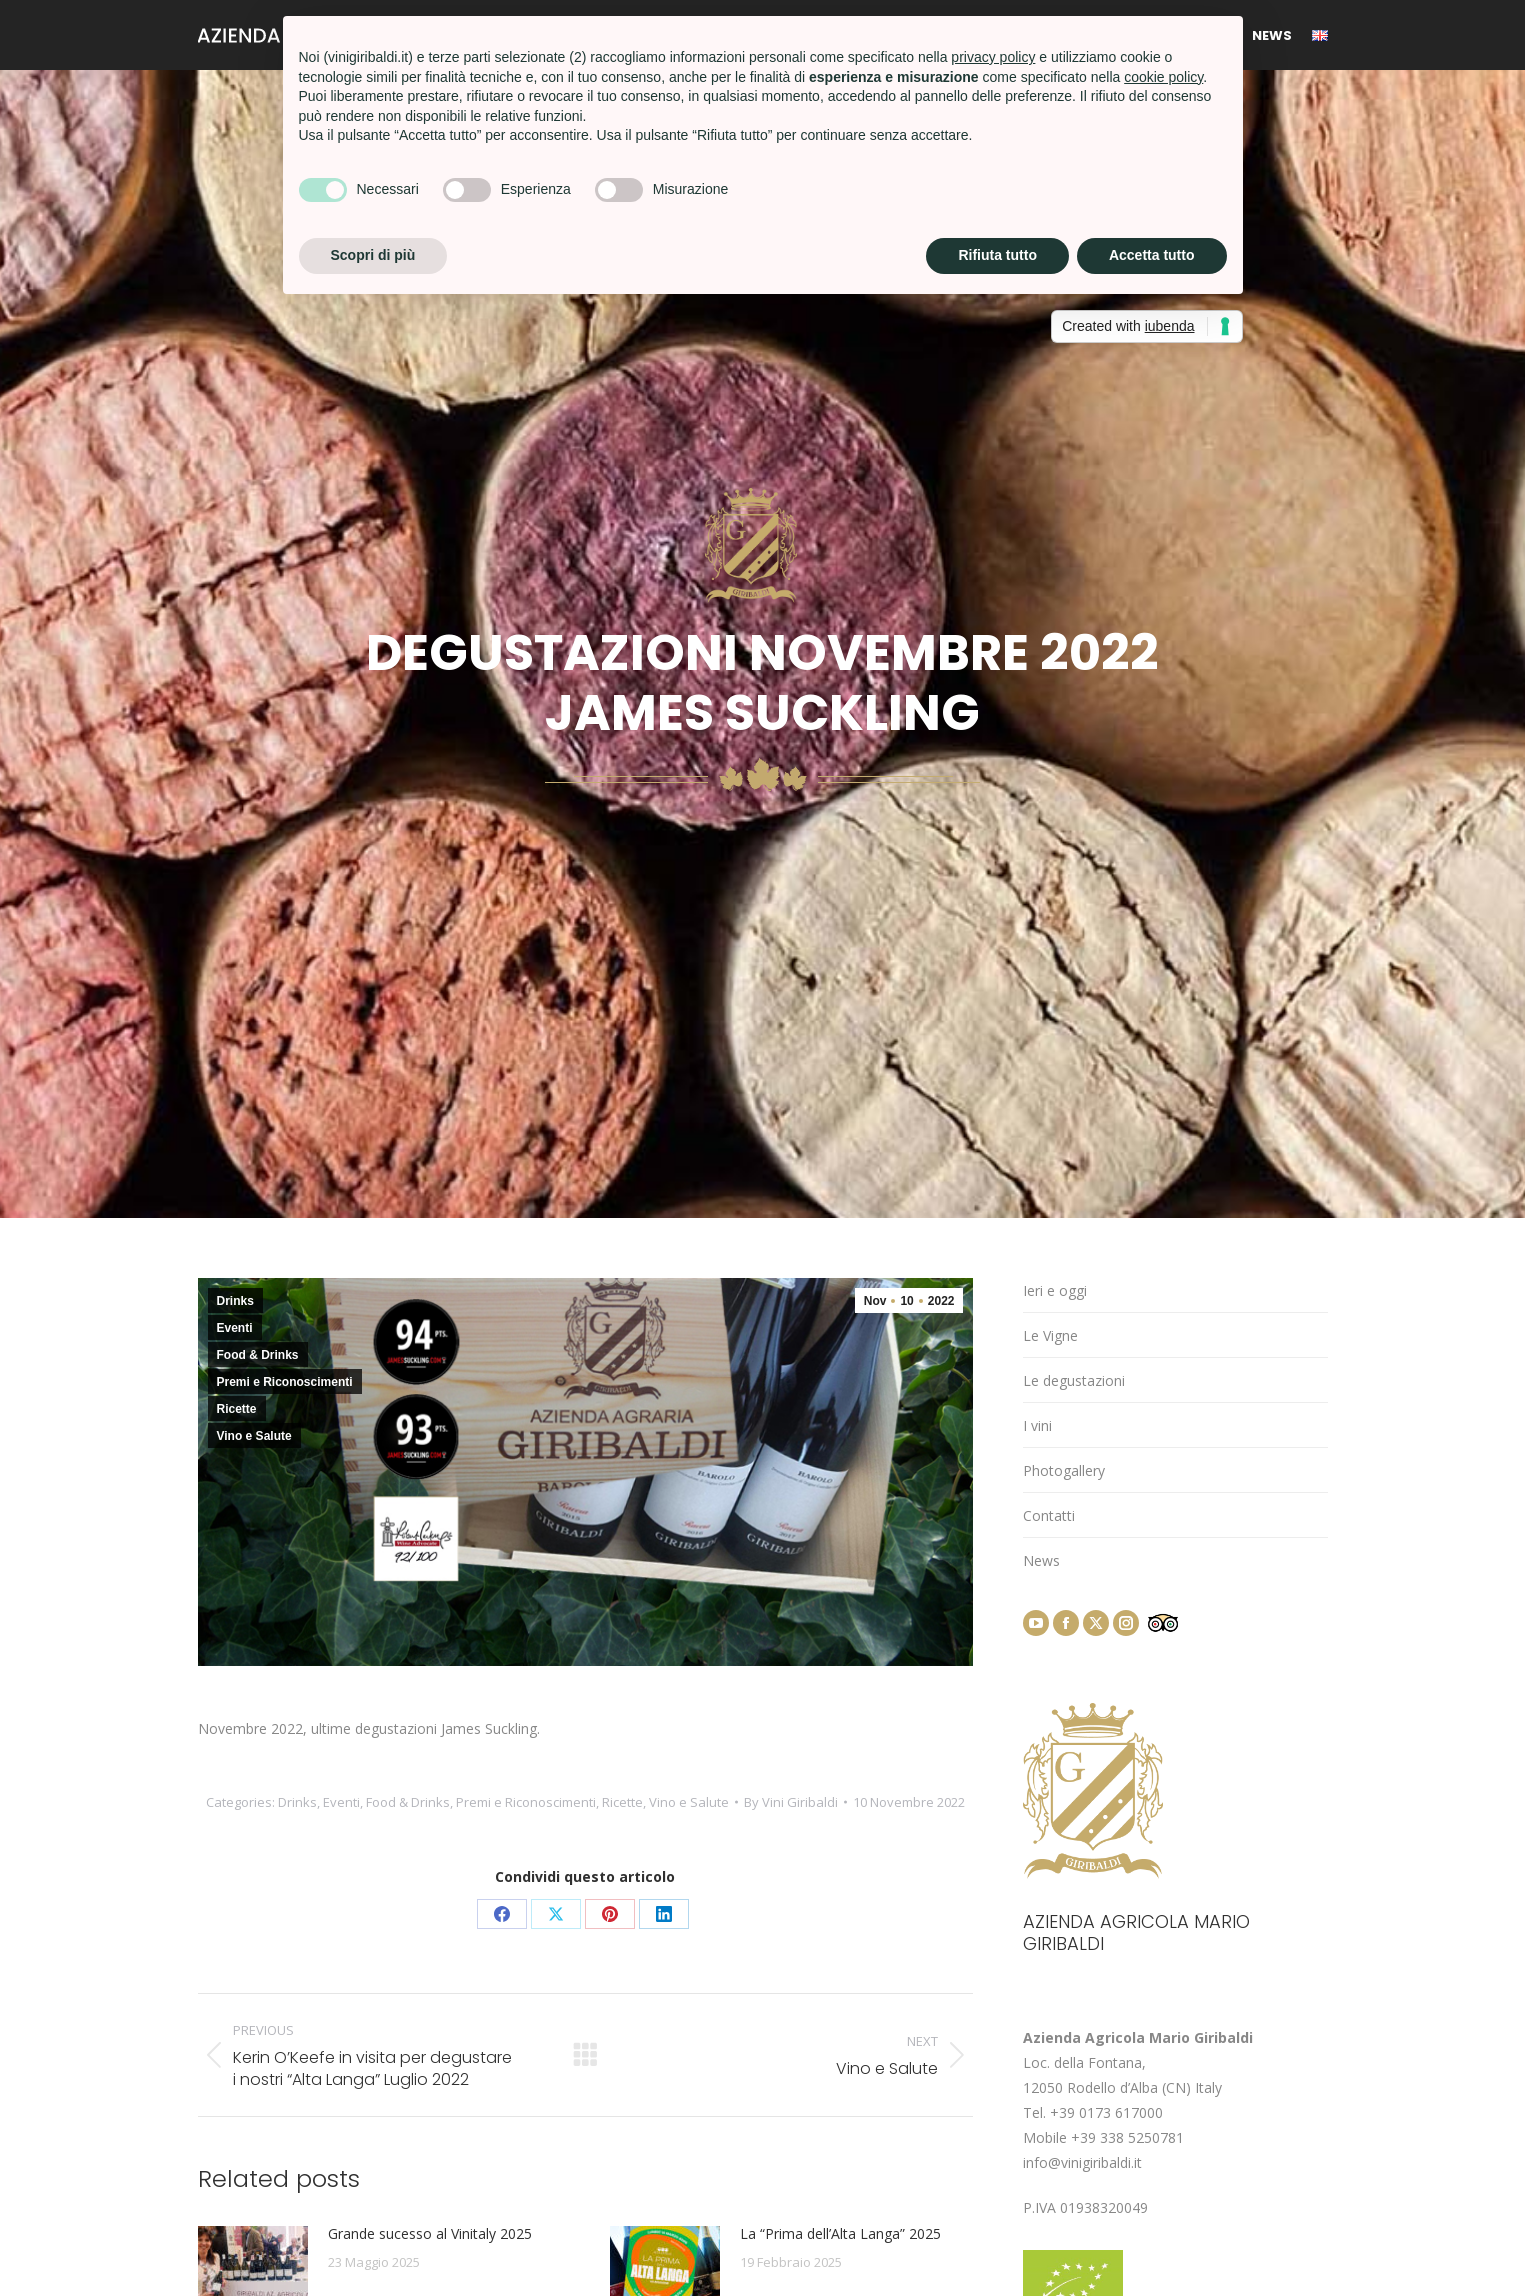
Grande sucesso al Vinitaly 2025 (430, 2233)
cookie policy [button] (1163, 77)
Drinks (235, 1301)
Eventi (235, 1328)
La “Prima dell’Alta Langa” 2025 (840, 2233)
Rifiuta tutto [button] (997, 255)
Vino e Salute (254, 1436)
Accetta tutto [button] (1152, 255)
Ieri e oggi (1055, 1290)
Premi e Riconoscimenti (285, 1382)
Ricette (237, 1409)
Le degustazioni (1074, 1380)
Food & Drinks (258, 1355)
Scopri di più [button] (373, 255)
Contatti (1049, 1515)
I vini (1037, 1425)
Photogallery (1064, 1470)
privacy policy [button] (993, 57)
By (791, 1802)
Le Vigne (1050, 1335)
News (1041, 1560)
